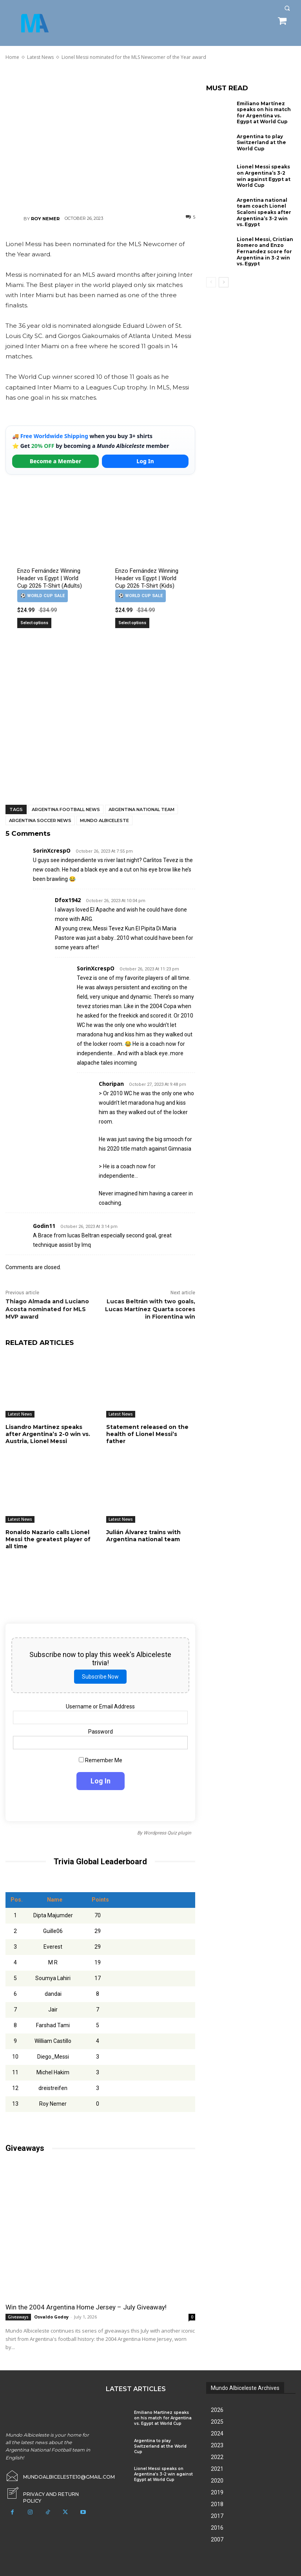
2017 (217, 2516)
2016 (217, 2528)
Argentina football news (66, 809)
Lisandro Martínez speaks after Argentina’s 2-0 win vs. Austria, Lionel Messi (47, 1434)
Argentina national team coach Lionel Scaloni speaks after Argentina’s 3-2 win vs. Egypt (264, 212)
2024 (217, 2433)
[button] (287, 8)
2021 (217, 2469)
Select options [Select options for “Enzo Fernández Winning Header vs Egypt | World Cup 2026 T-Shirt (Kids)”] (132, 623)
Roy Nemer (45, 218)
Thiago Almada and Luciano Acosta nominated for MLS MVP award (47, 1309)
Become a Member (56, 461)
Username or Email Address (100, 1706)
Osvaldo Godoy (51, 2317)
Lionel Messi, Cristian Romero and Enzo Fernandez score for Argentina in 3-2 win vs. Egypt (265, 251)
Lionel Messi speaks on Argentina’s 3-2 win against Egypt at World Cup (263, 176)
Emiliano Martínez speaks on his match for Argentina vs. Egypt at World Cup (264, 112)
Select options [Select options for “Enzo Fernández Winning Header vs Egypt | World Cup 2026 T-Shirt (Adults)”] (34, 623)
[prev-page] (211, 282)
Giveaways (18, 2317)
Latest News (20, 1414)
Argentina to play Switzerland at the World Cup (261, 142)
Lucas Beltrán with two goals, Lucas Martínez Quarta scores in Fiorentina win (150, 1309)
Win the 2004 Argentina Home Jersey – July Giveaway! (86, 2307)
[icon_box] (50, 2491)
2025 (217, 2422)
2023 (217, 2445)
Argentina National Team (141, 809)
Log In (145, 461)
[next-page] (223, 282)
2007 (217, 2539)
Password (100, 1731)
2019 (217, 2492)
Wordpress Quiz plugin (167, 1833)
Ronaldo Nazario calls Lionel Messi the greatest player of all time (48, 1539)
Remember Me (100, 1761)
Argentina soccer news (40, 820)
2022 (217, 2457)
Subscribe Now (100, 1677)
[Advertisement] (100, 137)
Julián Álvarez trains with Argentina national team (143, 1536)
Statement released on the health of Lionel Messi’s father (147, 1434)
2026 (217, 2410)
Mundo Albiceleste (104, 820)
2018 (217, 2504)
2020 (217, 2480)
